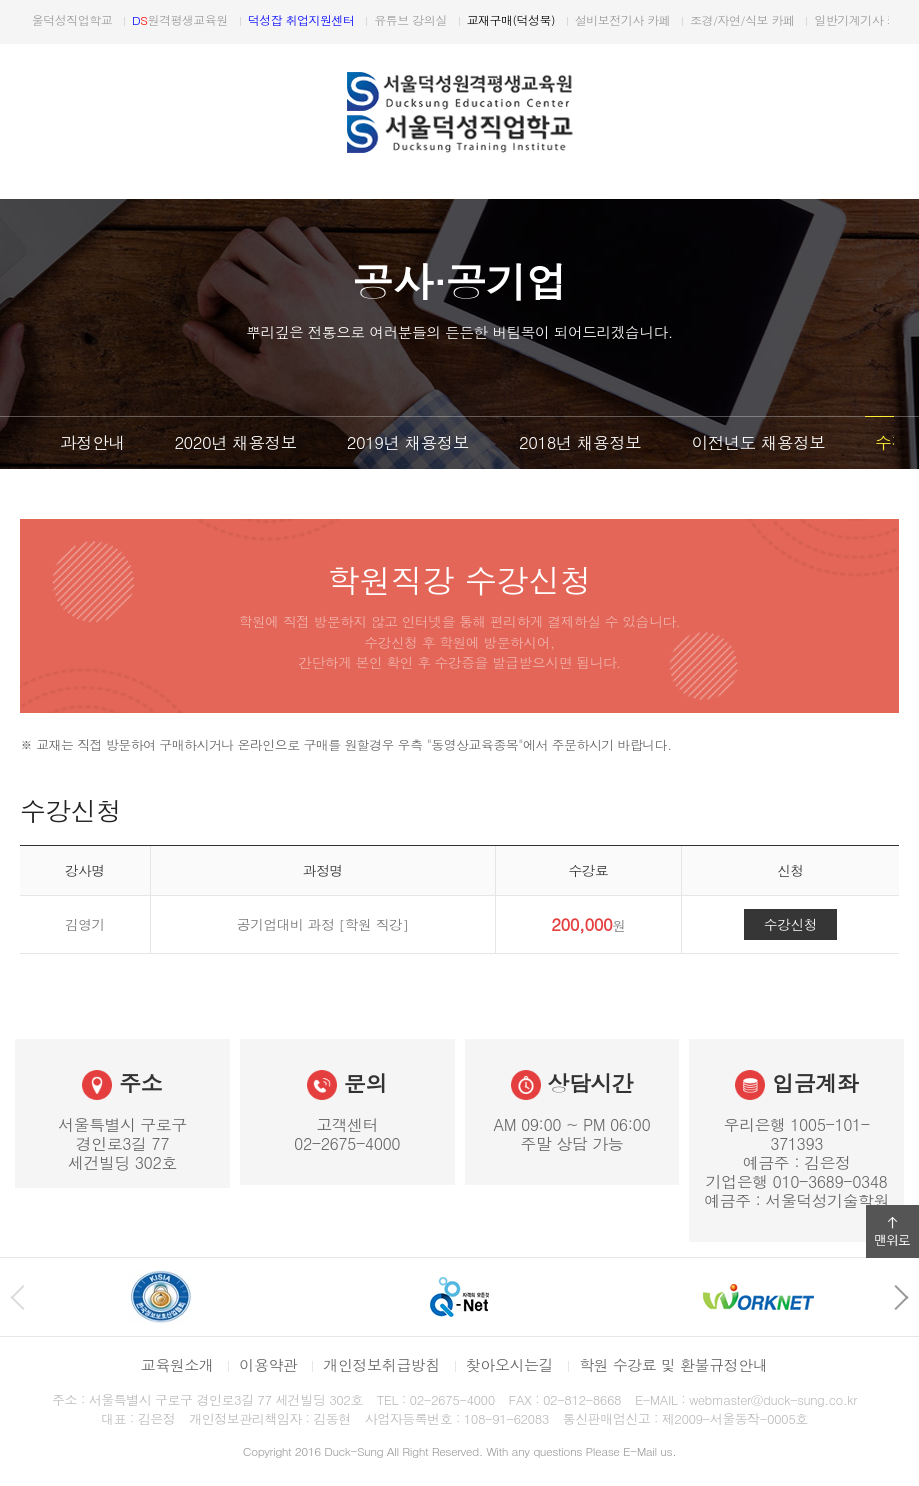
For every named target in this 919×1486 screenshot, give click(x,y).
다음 (897, 22)
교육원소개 (177, 1364)
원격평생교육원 (215, 19)
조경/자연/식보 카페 (777, 19)
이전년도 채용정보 (758, 442)
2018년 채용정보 (580, 442)
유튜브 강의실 (445, 19)
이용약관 (268, 1364)
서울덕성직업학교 (93, 19)
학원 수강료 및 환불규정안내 (673, 1364)
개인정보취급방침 (381, 1364)
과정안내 (92, 442)
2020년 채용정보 (235, 442)
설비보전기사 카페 (657, 19)
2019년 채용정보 (408, 442)
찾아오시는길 (509, 1364)
